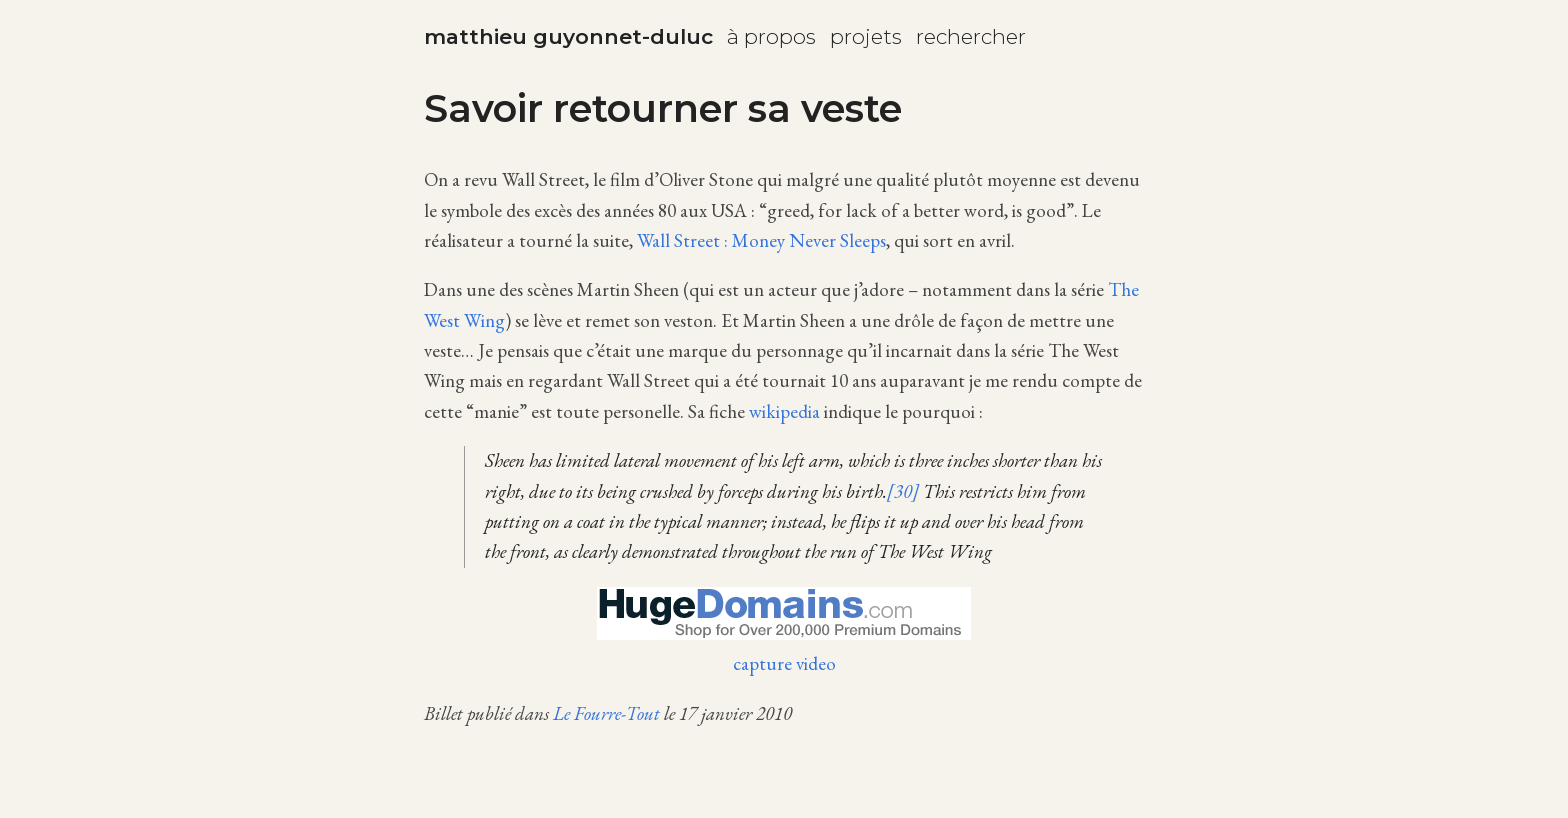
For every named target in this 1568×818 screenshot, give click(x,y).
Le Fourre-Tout (606, 713)
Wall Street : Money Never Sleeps (761, 240)
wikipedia (784, 411)
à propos (771, 36)
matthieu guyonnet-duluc (568, 36)
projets (866, 36)
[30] (903, 491)
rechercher (971, 36)
